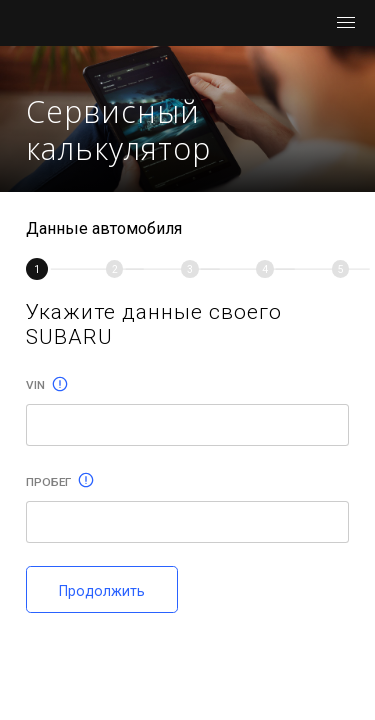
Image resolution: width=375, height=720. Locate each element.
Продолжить (102, 591)
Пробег (60, 482)
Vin (47, 385)
